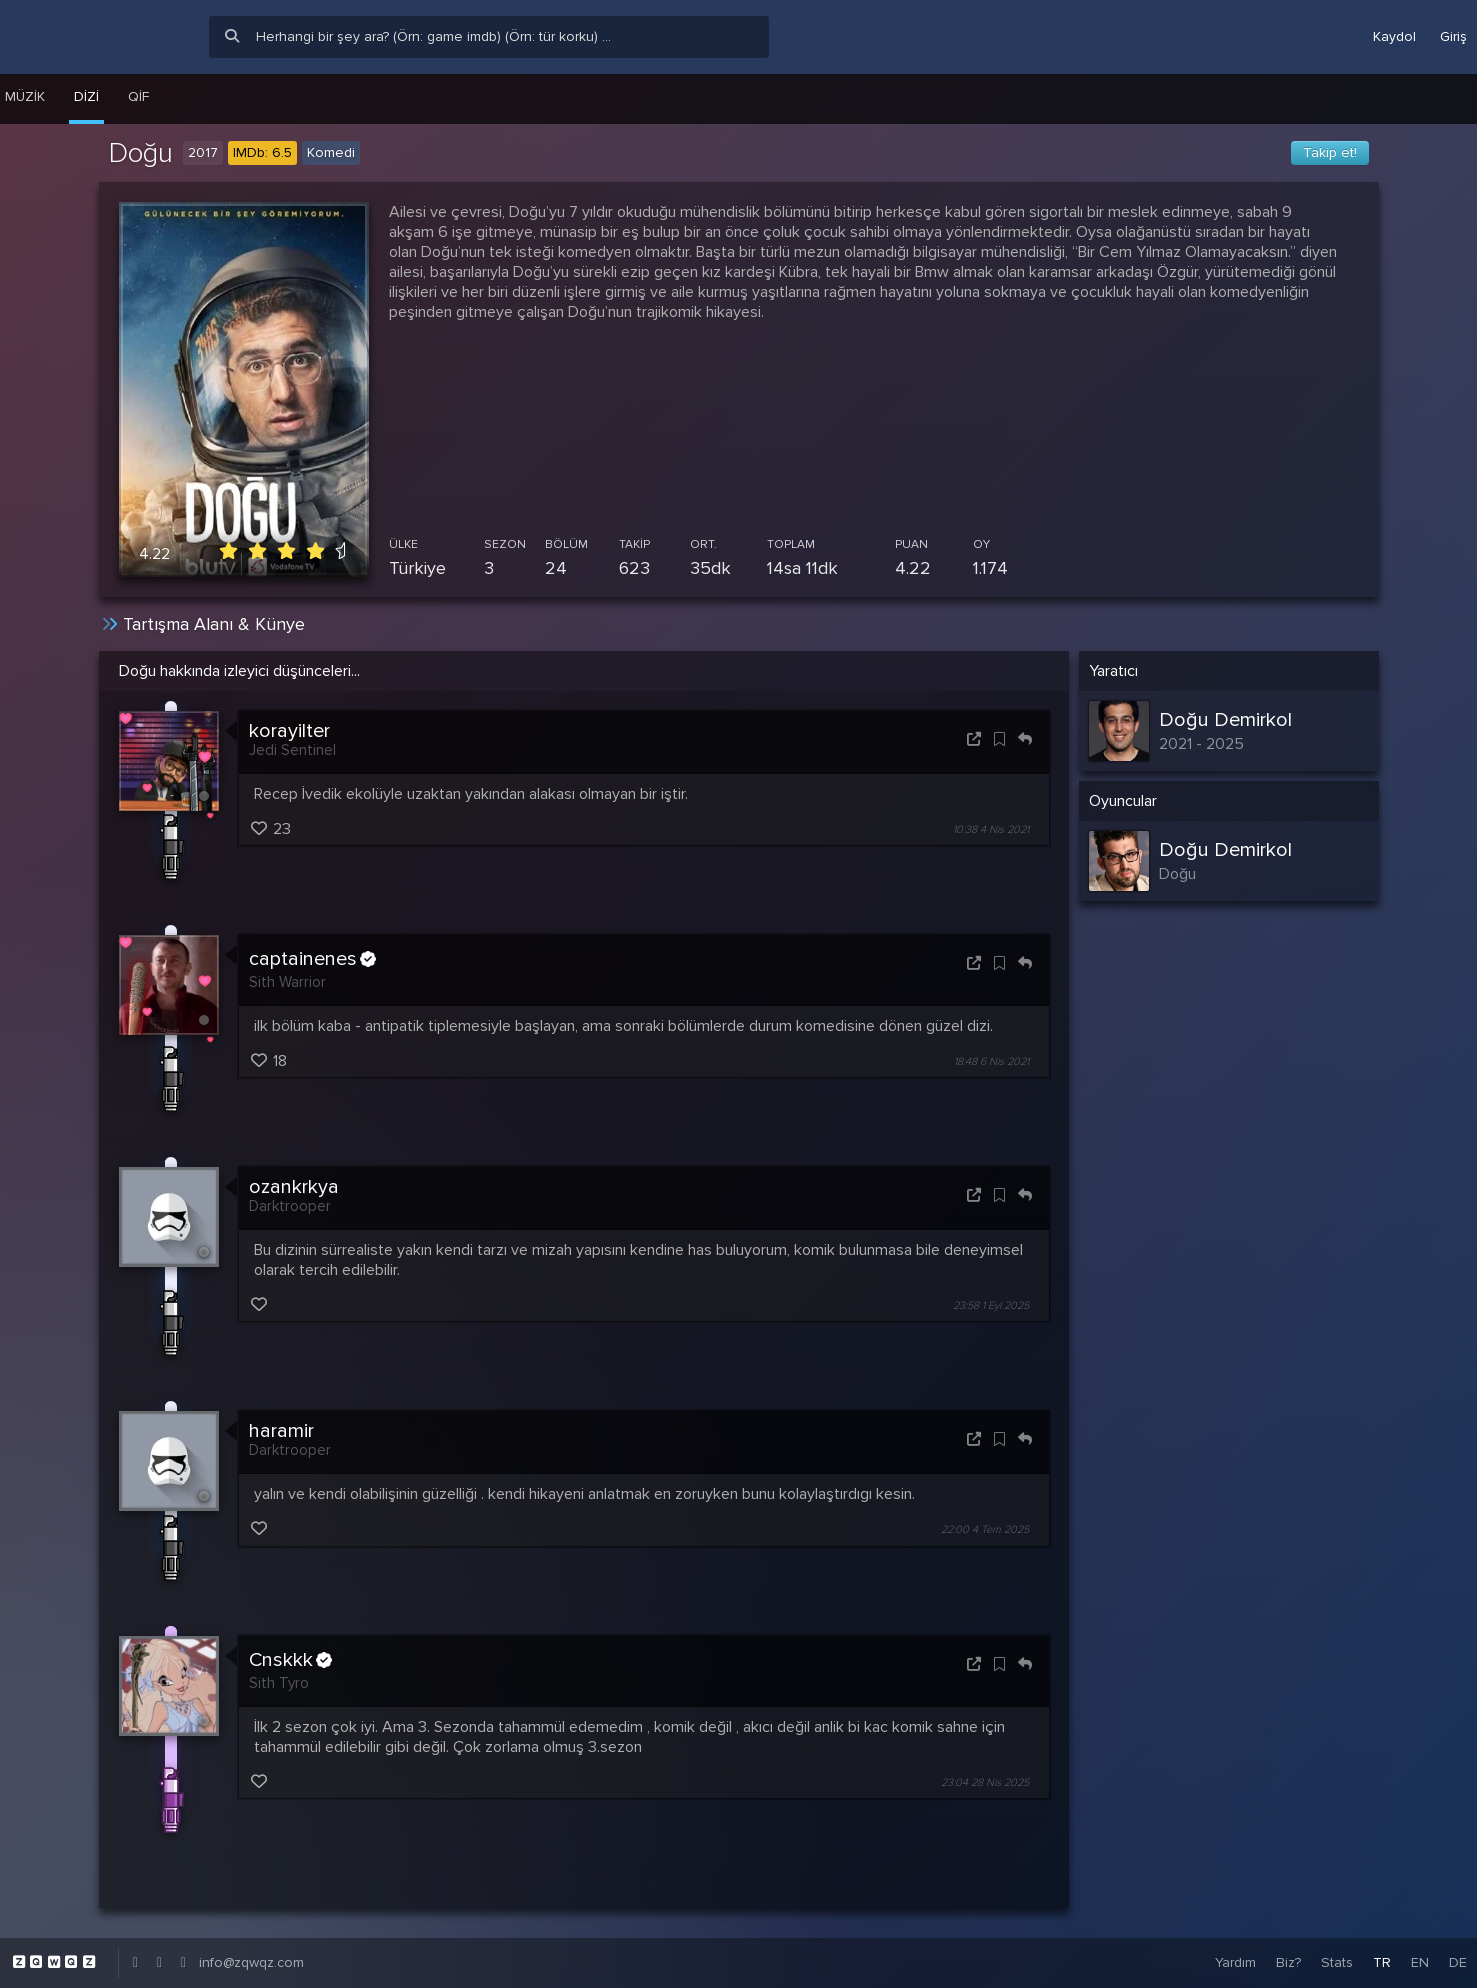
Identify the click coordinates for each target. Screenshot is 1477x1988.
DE (1458, 1962)
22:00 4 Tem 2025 (985, 1530)
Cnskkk (290, 1660)
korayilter (289, 731)
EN (1420, 1962)
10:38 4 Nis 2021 (991, 829)
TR (1382, 1962)
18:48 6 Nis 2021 (991, 1061)
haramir (281, 1431)
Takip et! (1330, 152)
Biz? (1288, 1962)
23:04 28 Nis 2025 (985, 1782)
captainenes (312, 959)
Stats (1337, 1962)
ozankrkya (294, 1187)
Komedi (331, 152)
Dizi (86, 96)
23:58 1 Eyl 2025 (991, 1305)
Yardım (1235, 1962)
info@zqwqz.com (251, 1962)
